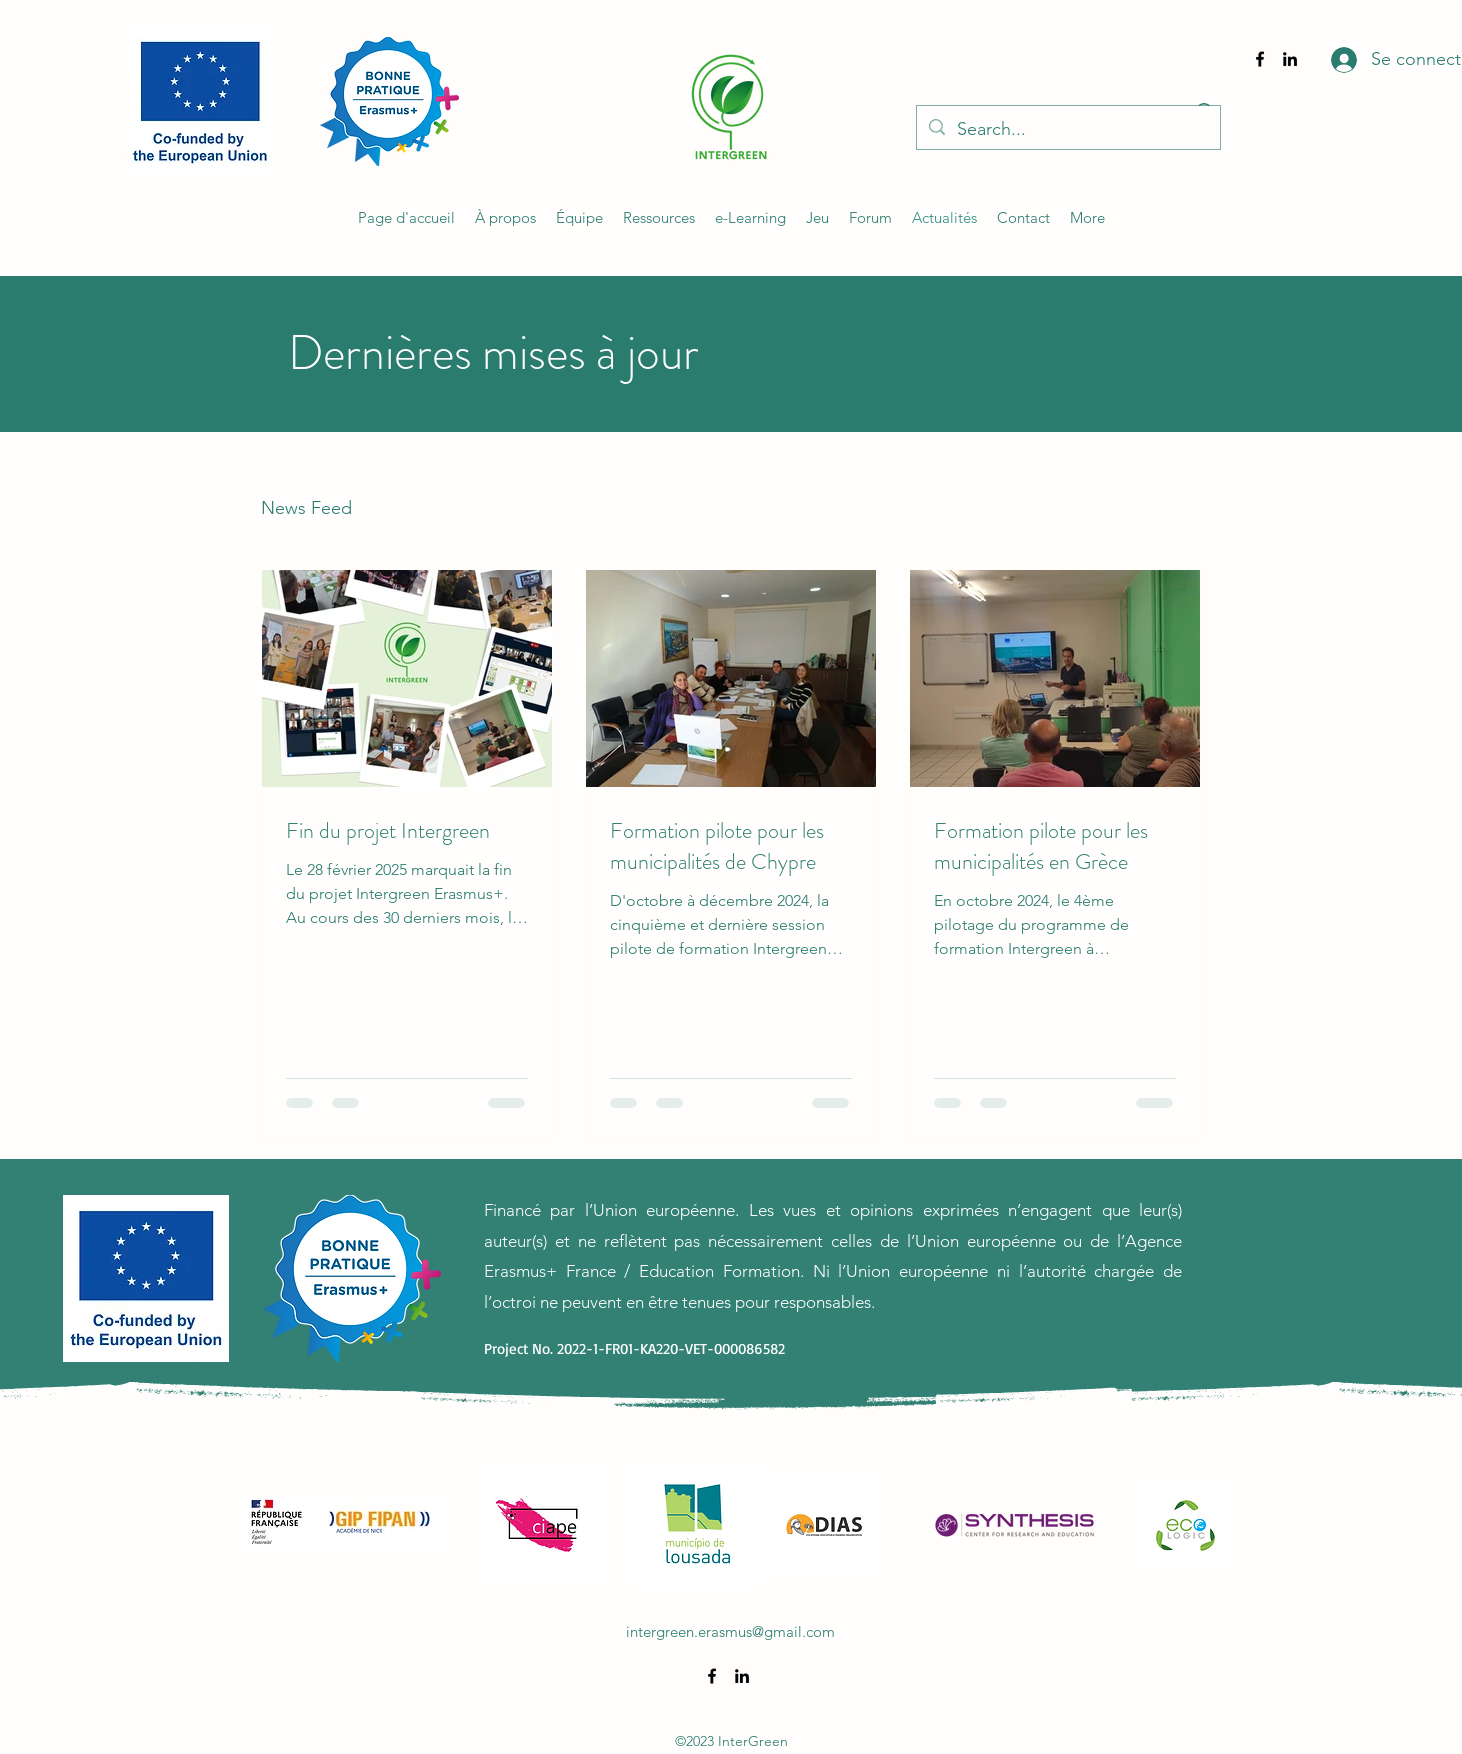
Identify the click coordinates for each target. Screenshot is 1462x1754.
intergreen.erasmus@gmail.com (730, 1631)
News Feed (306, 508)
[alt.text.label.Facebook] (1260, 59)
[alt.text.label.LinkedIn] (1290, 59)
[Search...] (1067, 130)
